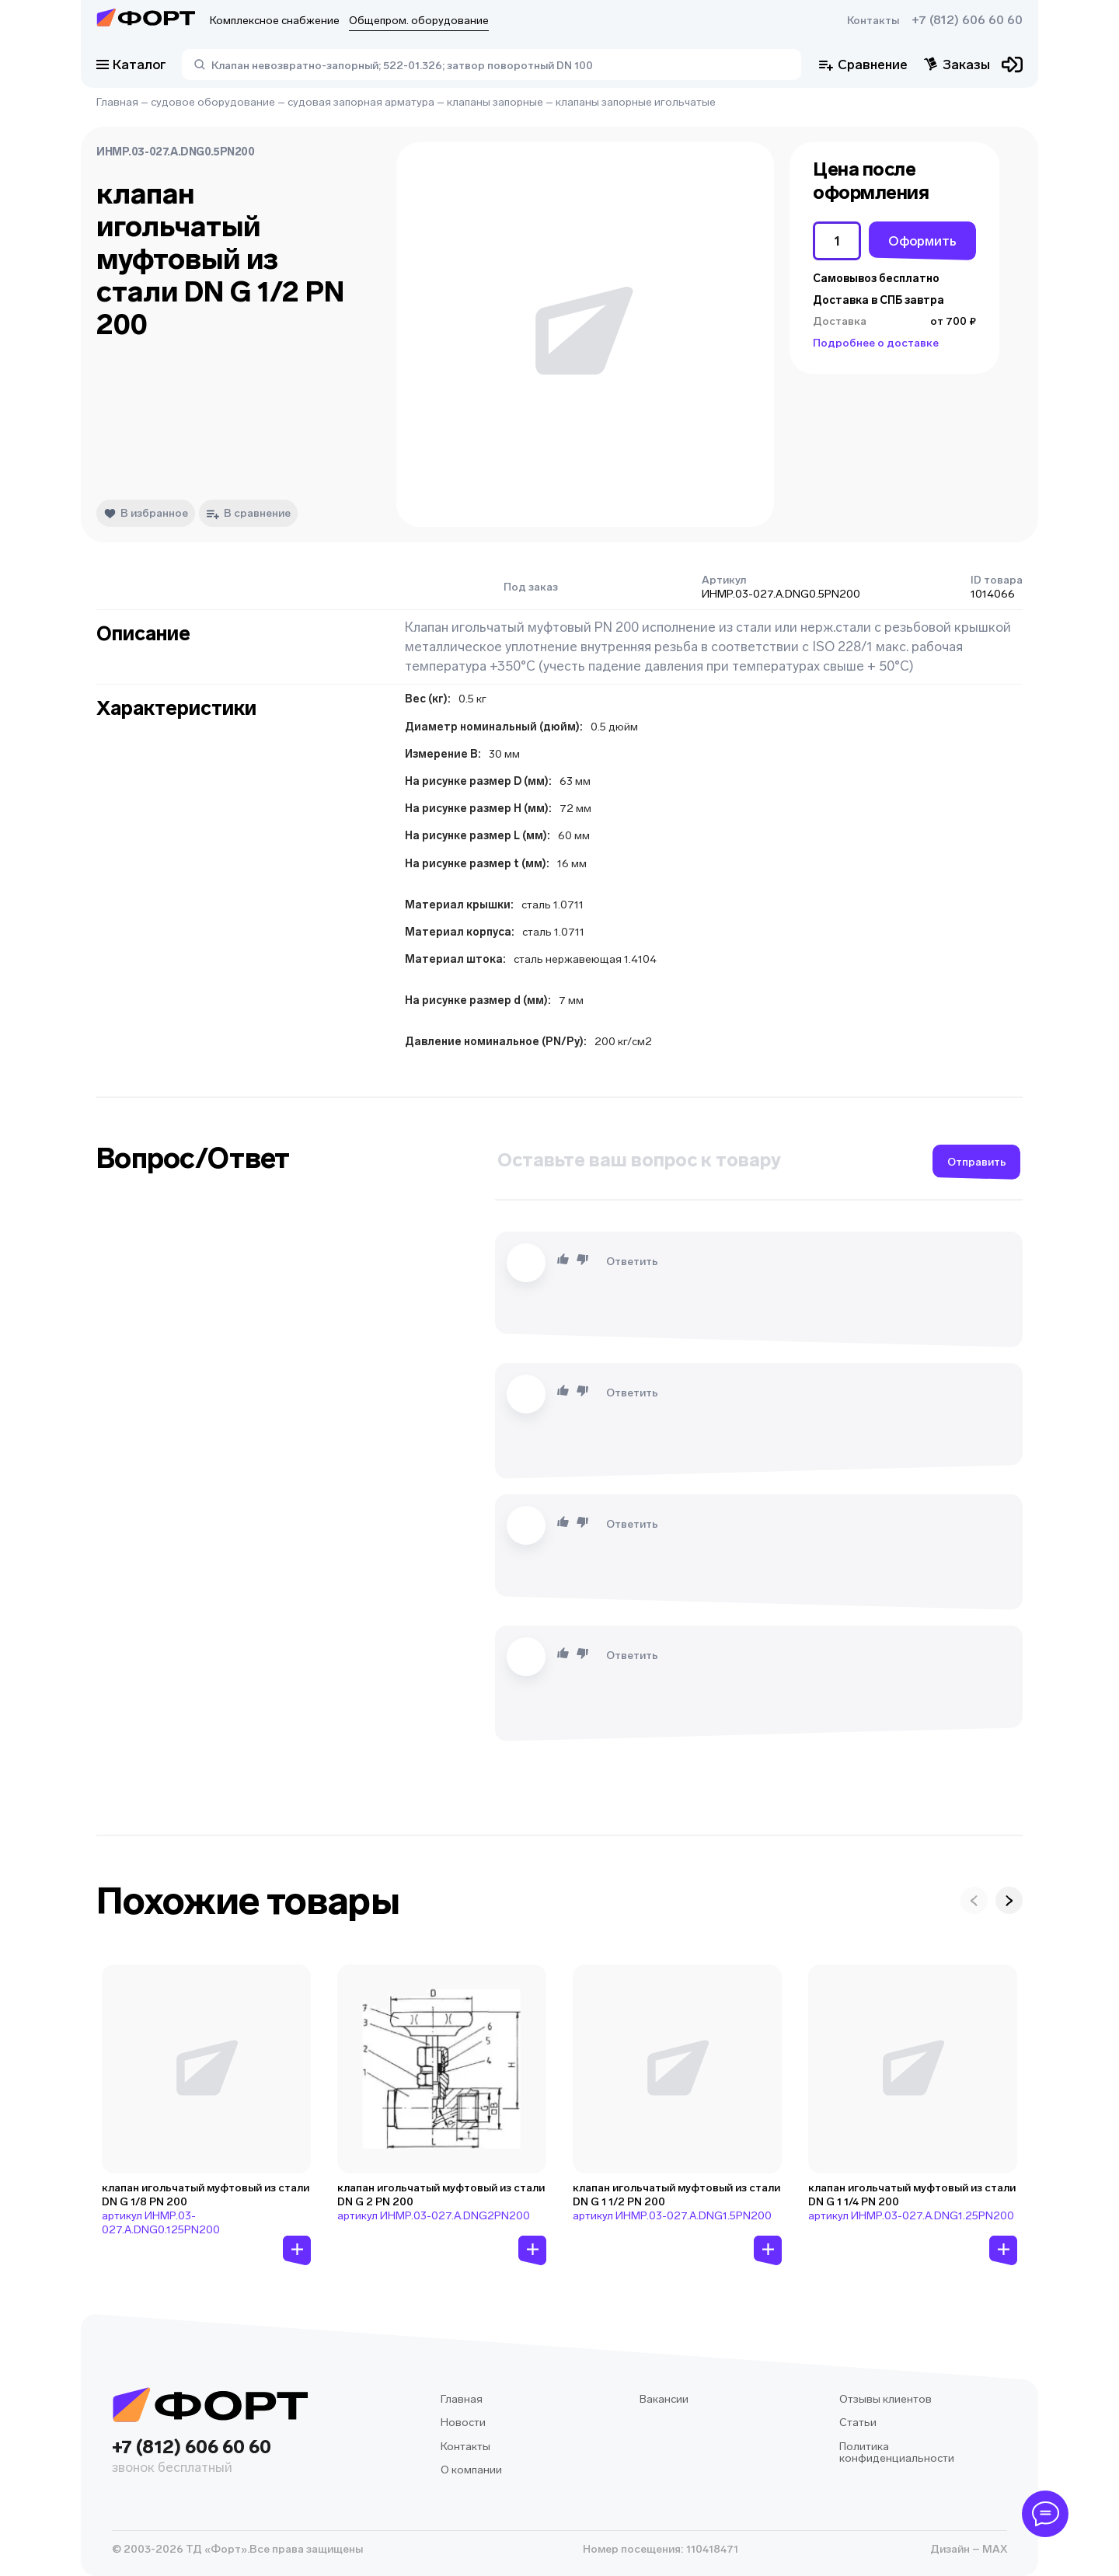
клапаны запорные (495, 102)
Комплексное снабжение (275, 20)
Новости (463, 2422)
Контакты (873, 20)
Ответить (632, 1261)
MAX (993, 2549)
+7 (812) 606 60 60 (967, 20)
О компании (471, 2470)
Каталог (131, 64)
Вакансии (664, 2399)
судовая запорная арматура (361, 102)
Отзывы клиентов (885, 2399)
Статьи (858, 2422)
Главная (117, 102)
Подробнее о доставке (876, 343)
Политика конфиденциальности (896, 2453)
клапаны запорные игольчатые (636, 102)
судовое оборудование (213, 102)
